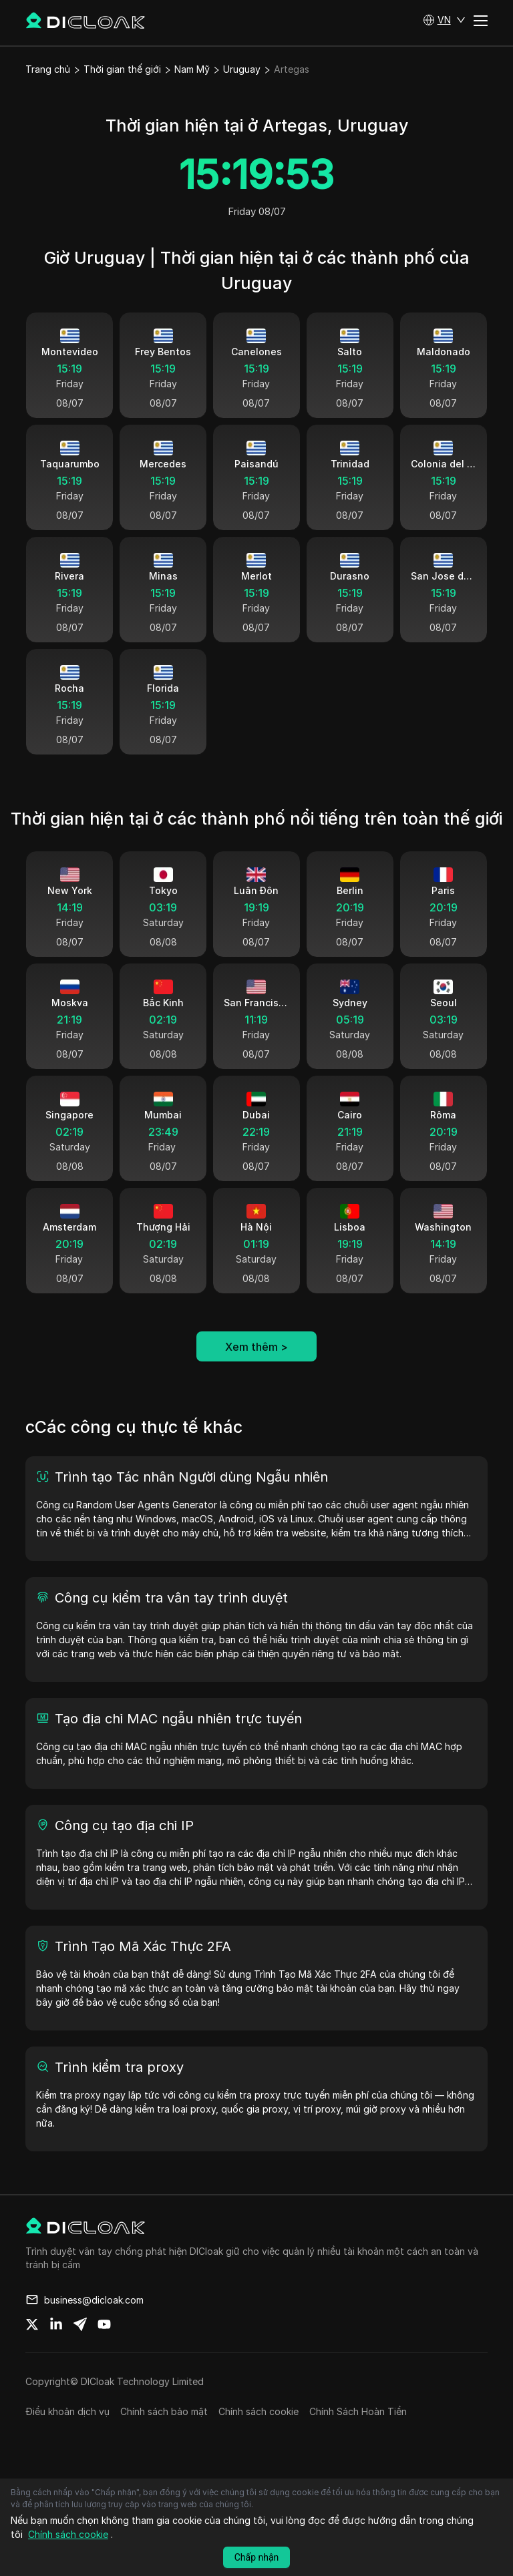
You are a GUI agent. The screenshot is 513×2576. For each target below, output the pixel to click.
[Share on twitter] (32, 2351)
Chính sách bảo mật (164, 2438)
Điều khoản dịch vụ (67, 2438)
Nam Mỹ (192, 69)
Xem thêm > (256, 1374)
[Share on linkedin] (56, 2351)
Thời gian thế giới (122, 69)
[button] (444, 20)
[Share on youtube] (104, 2351)
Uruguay (242, 69)
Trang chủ (47, 69)
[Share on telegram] (80, 2351)
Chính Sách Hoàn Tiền (358, 2438)
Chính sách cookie (258, 2438)
